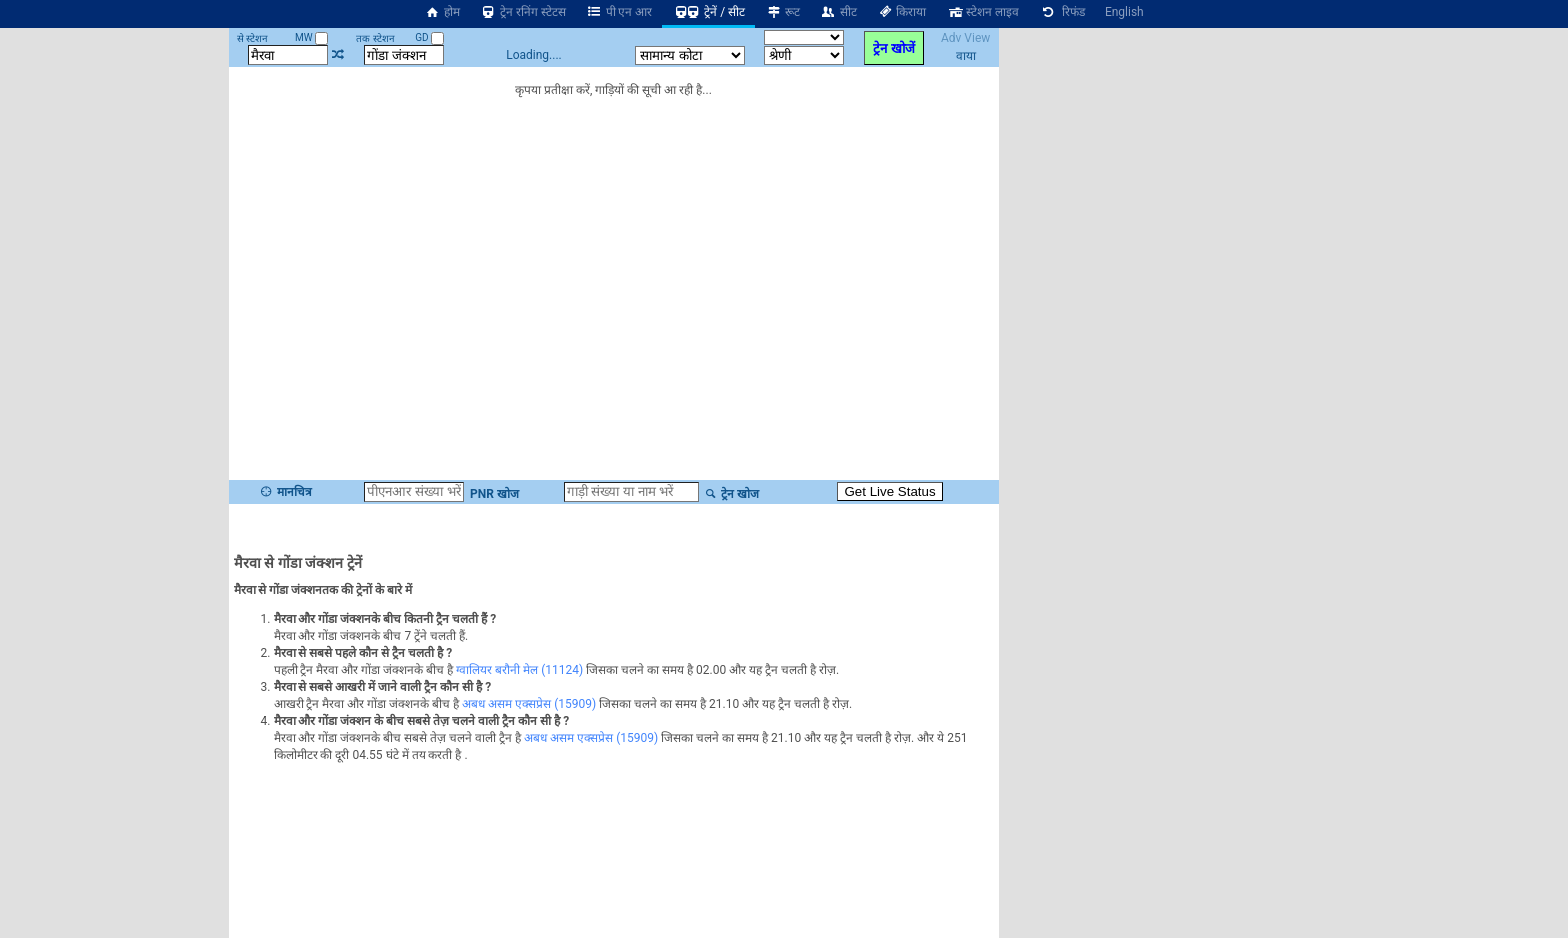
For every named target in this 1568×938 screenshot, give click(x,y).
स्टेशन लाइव (982, 12)
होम (442, 12)
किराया (902, 12)
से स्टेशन (252, 38)
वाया (966, 56)
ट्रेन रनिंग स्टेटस (523, 12)
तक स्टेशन (375, 38)
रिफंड (1062, 12)
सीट (838, 12)
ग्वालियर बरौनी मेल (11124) (519, 670)
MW (311, 37)
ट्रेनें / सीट (708, 12)
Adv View (965, 38)
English (1124, 12)
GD (429, 37)
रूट (782, 12)
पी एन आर (619, 12)
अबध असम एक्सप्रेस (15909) (529, 704)
